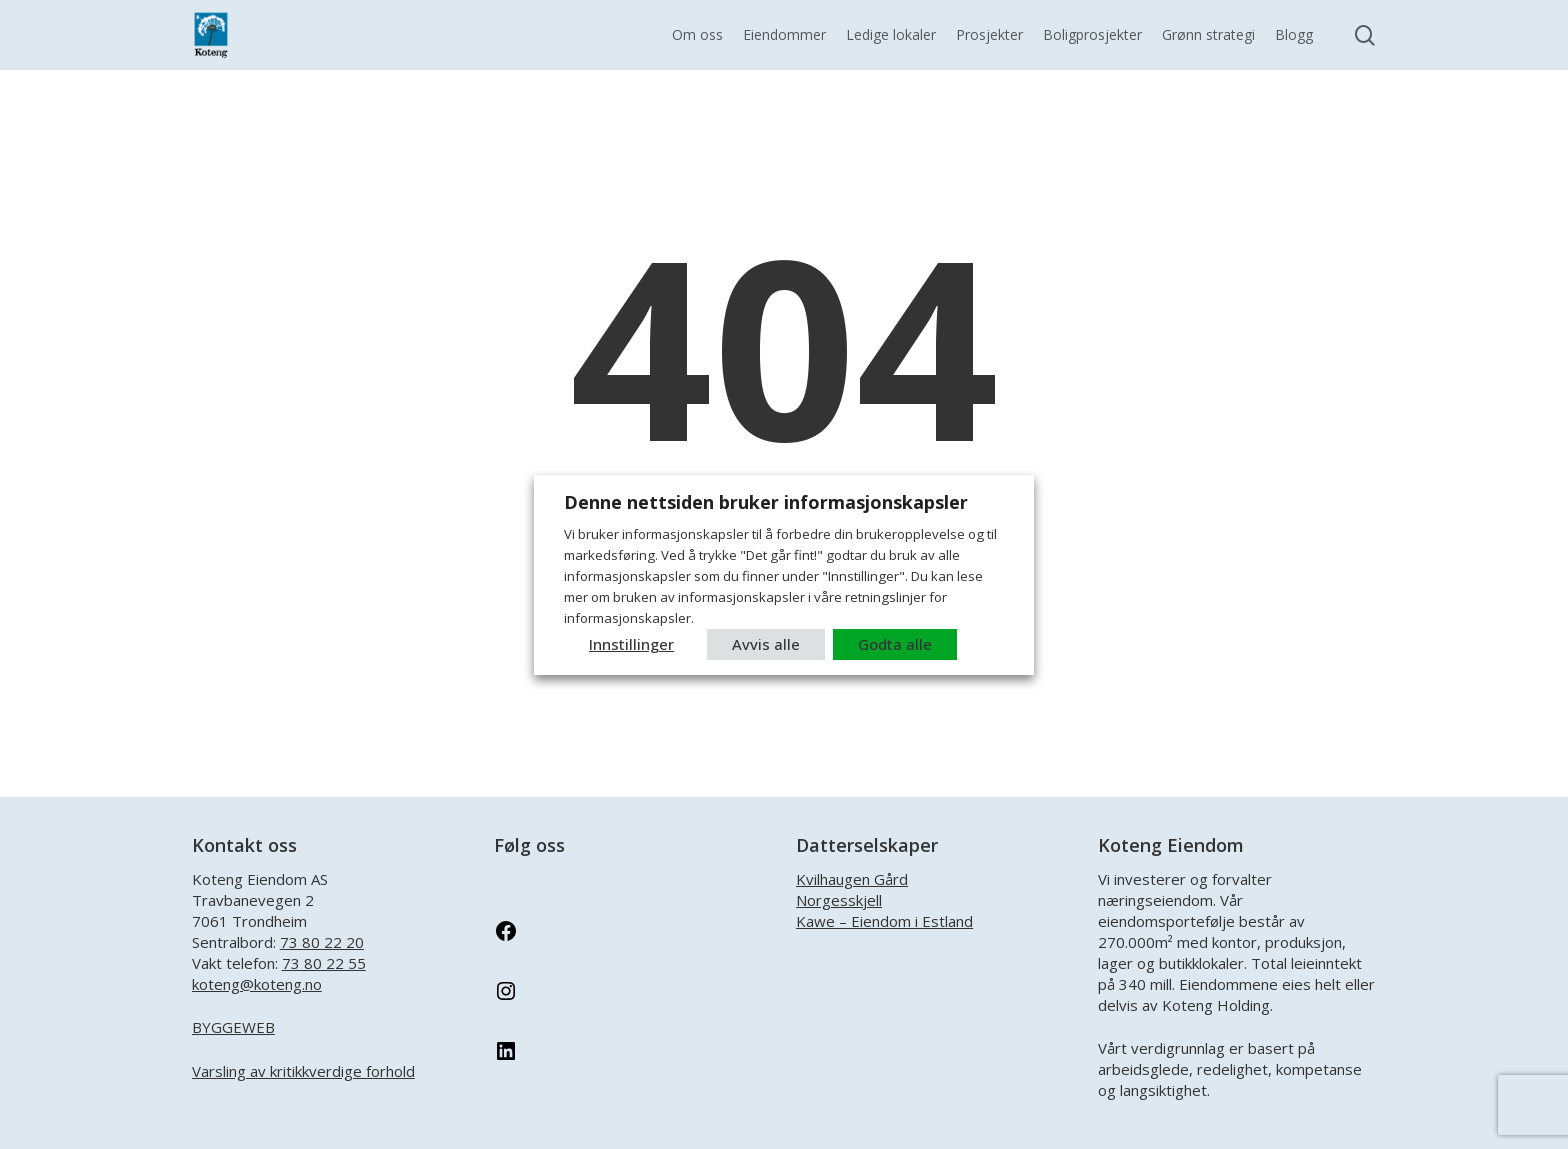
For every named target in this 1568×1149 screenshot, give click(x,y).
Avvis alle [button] (766, 644)
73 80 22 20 (322, 942)
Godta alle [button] (895, 644)
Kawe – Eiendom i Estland (884, 921)
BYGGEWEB (233, 1027)
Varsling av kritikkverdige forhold (303, 1071)
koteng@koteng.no (257, 984)
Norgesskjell (839, 900)
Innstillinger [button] (631, 644)
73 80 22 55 (324, 963)
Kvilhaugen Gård (852, 879)
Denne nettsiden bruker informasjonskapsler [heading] (766, 502)
